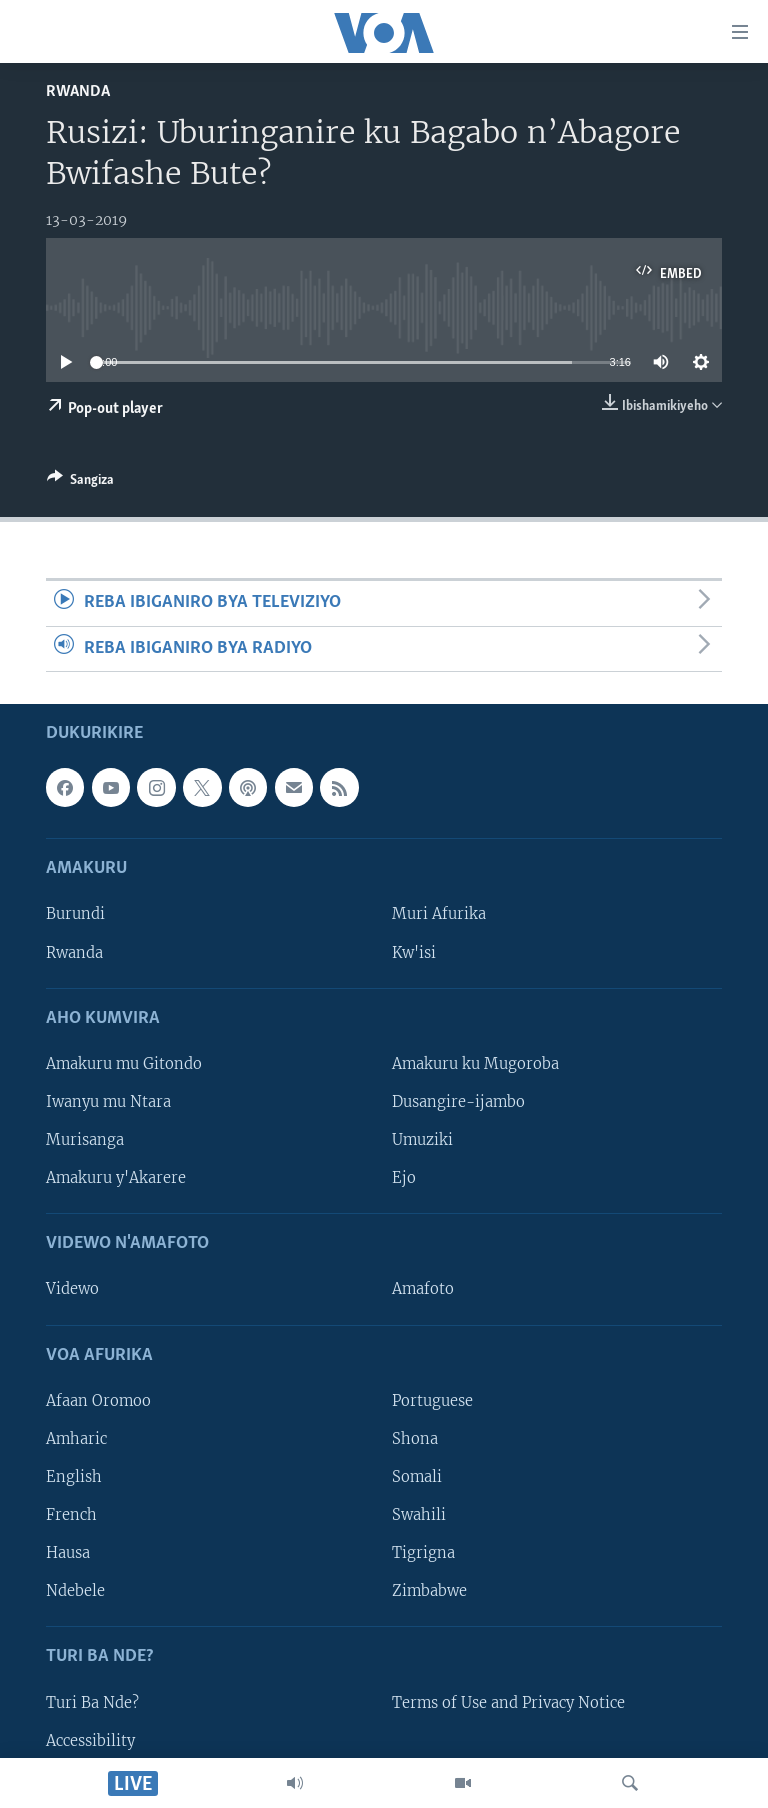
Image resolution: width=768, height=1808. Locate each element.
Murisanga (85, 1140)
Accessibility (90, 1741)
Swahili (419, 1515)
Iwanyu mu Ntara (108, 1102)
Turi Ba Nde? (92, 1702)
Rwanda (78, 91)
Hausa (68, 1553)
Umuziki (422, 1140)
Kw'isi (414, 952)
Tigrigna (423, 1553)
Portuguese (432, 1401)
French (71, 1515)
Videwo (72, 1289)
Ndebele (75, 1591)
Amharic (76, 1439)
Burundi (75, 914)
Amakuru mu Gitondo (124, 1064)
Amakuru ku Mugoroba (475, 1064)
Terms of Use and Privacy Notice (508, 1702)
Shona (415, 1439)
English (74, 1477)
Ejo (404, 1178)
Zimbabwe (429, 1591)
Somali (417, 1477)
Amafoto (423, 1289)
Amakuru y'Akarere (116, 1178)
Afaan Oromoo (98, 1401)
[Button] (80, 483)
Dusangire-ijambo (458, 1102)
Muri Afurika (439, 914)
